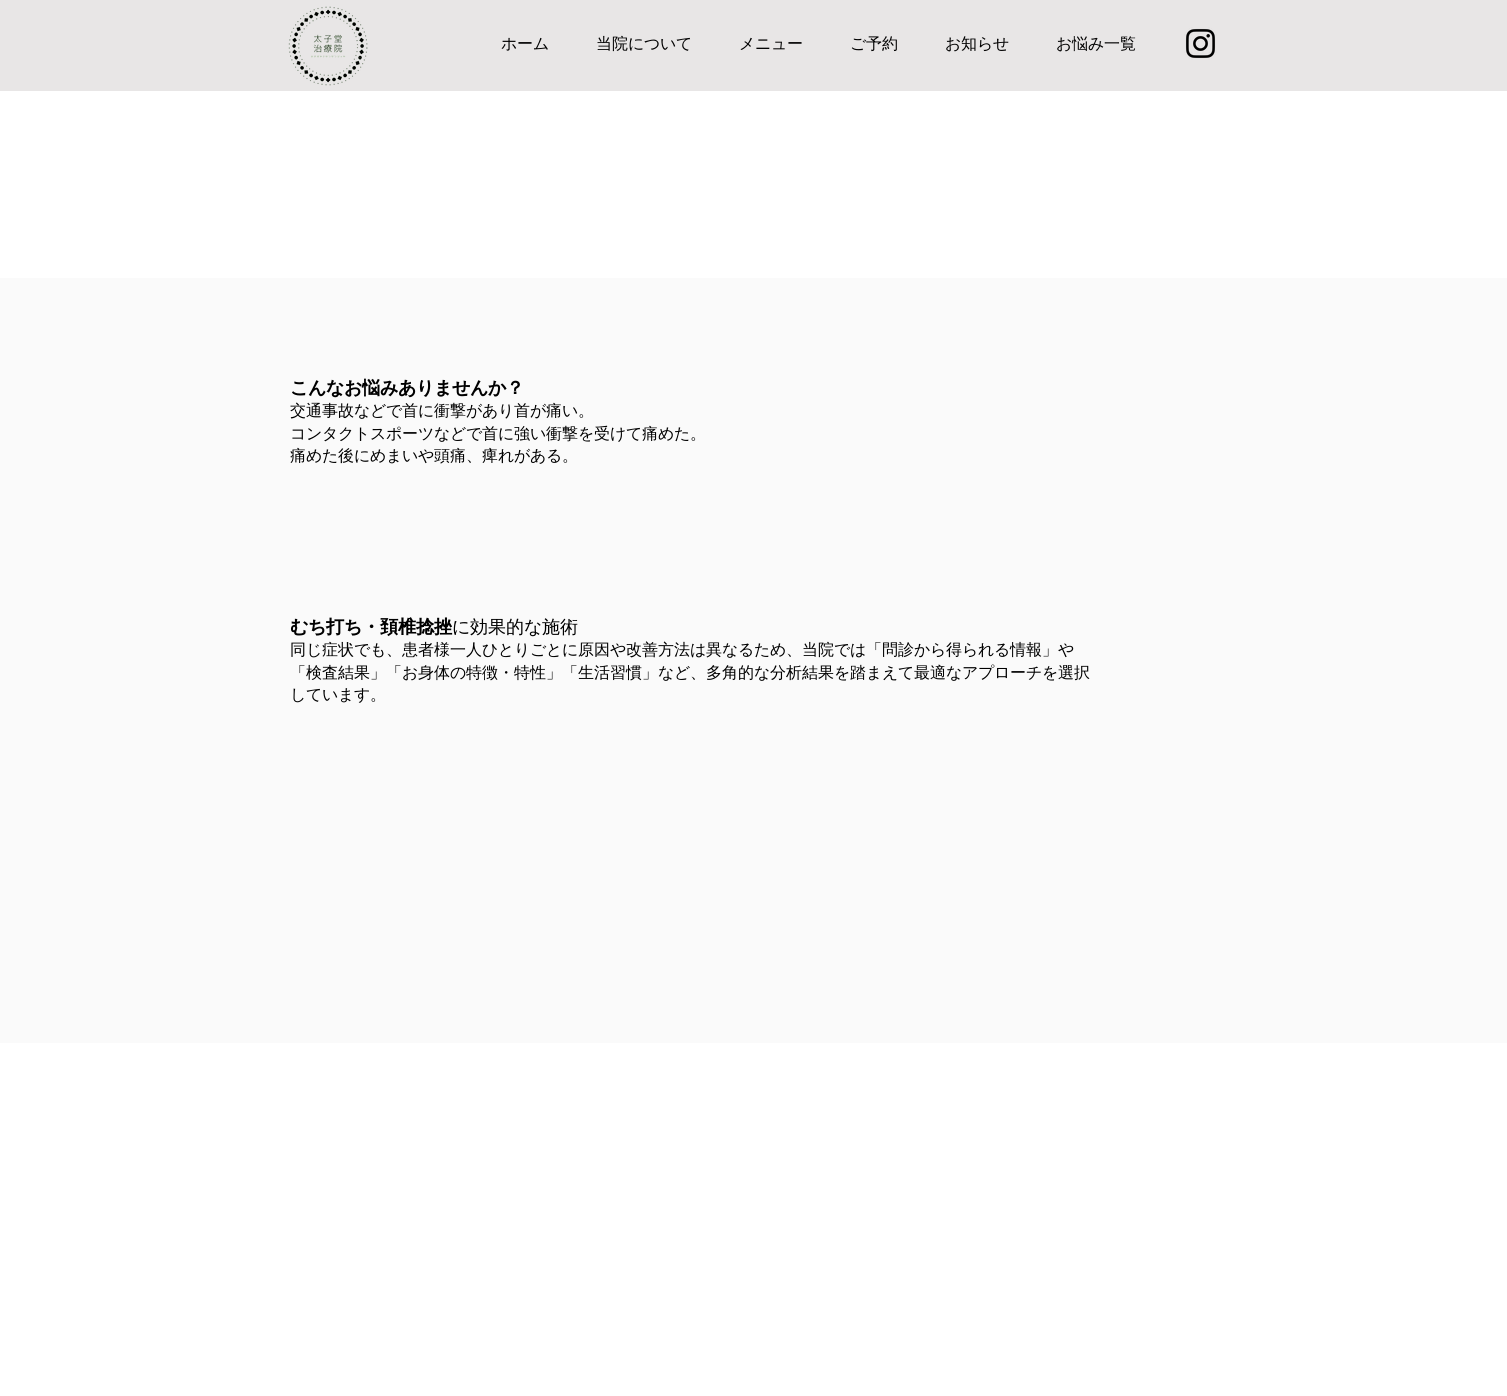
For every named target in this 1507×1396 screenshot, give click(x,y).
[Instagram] (1200, 43)
